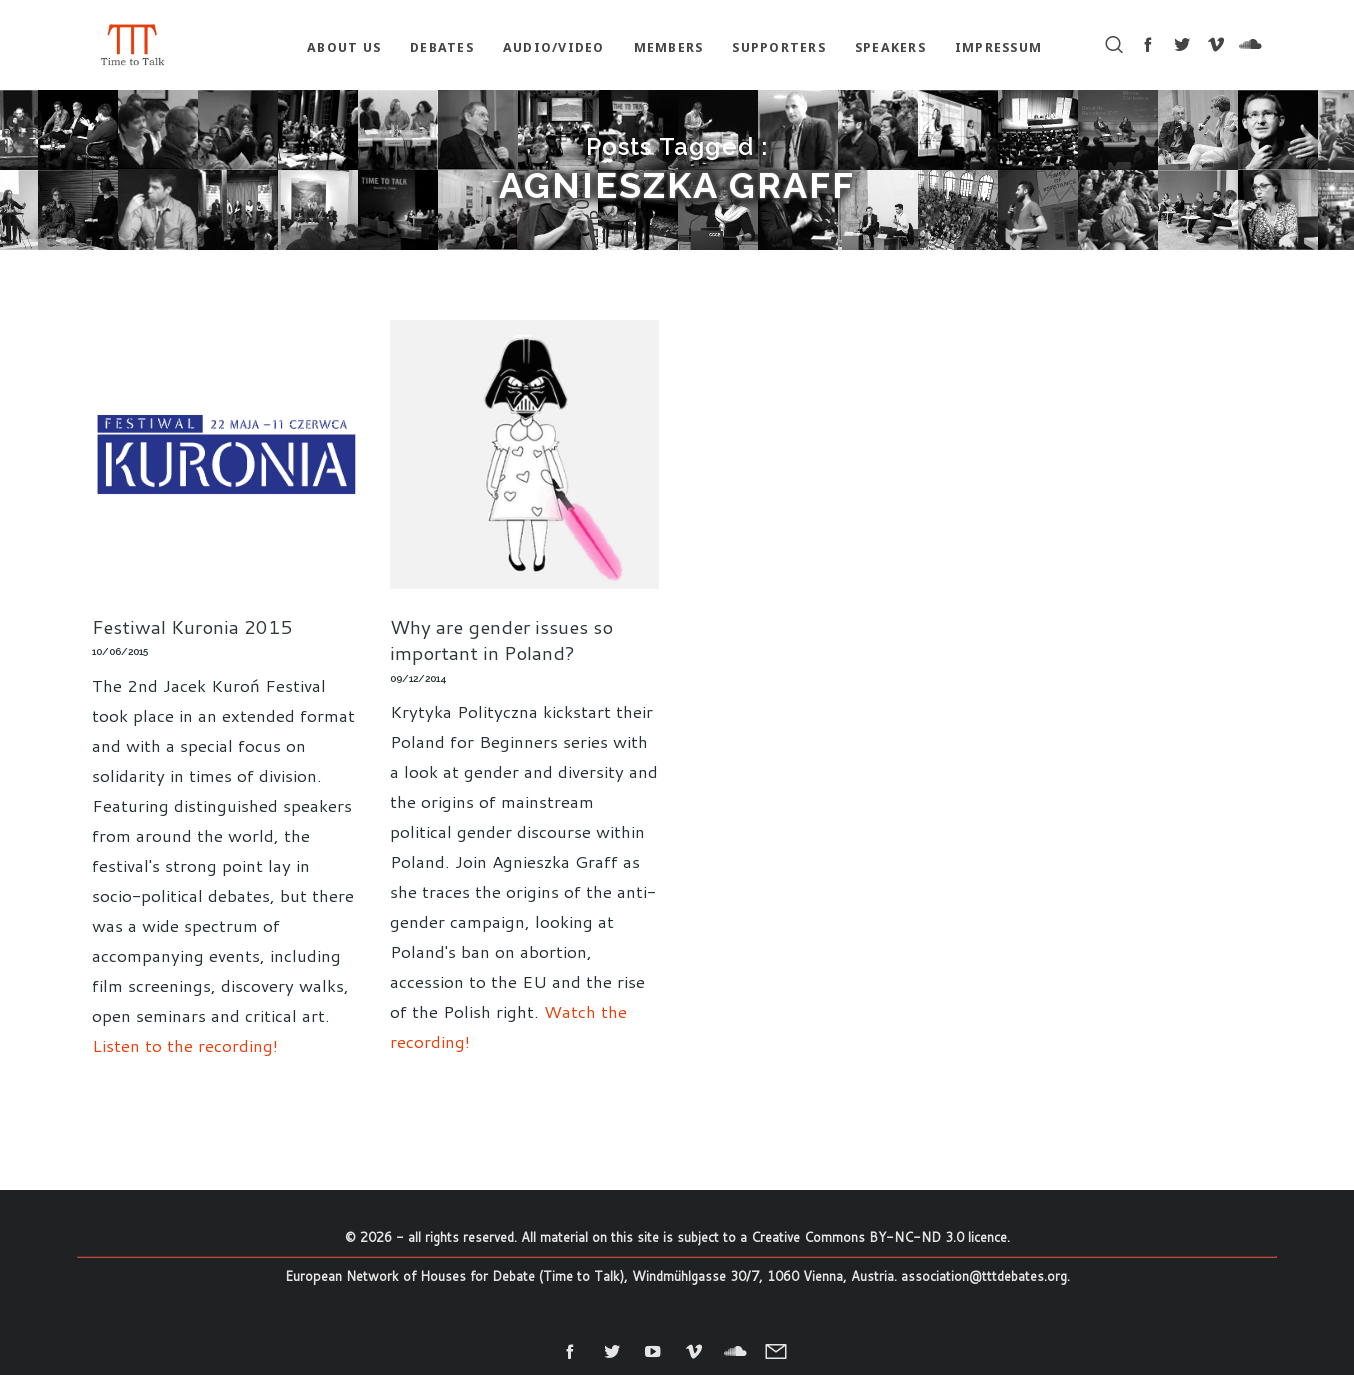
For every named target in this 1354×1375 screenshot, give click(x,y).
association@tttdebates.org (984, 1276)
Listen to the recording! (185, 1045)
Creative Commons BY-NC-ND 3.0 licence (879, 1237)
